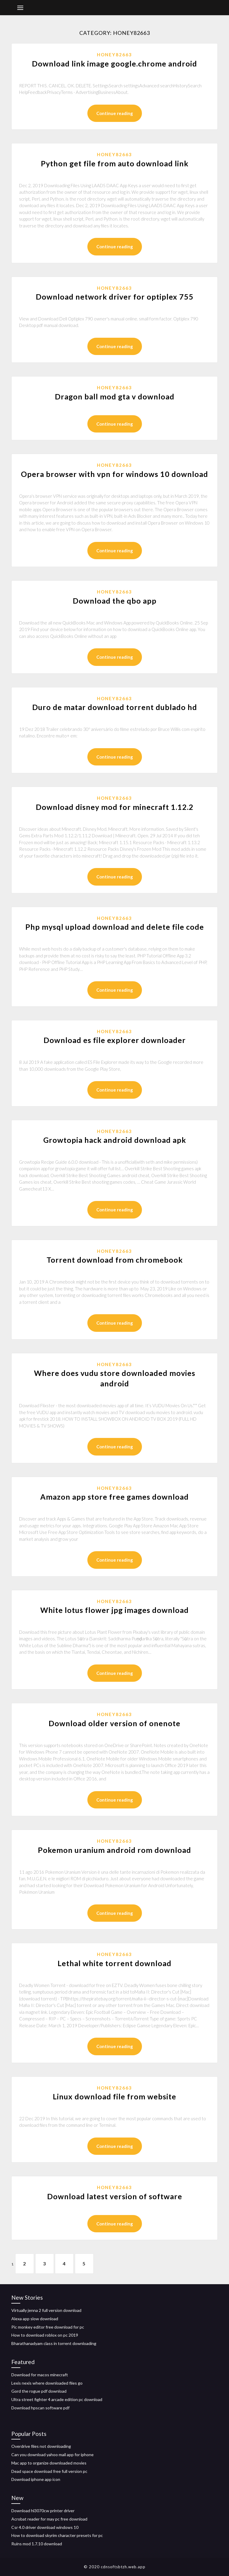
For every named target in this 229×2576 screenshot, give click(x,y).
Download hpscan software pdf (40, 2407)
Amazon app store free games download (114, 1496)
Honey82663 (114, 54)
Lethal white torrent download (114, 1963)
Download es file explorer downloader (115, 1040)
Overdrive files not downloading (41, 2446)
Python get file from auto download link (114, 163)
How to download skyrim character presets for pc (57, 2535)
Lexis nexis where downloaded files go (47, 2383)
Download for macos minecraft (39, 2374)
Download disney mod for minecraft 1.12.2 (115, 806)
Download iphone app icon (35, 2479)
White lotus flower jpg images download (114, 1609)
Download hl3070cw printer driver (43, 2510)
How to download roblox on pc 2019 (44, 2335)
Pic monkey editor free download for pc (47, 2326)
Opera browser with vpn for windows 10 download (114, 473)
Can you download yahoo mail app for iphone (52, 2454)
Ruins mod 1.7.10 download (36, 2543)
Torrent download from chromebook (115, 1259)
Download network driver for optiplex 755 (115, 296)
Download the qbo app (115, 600)
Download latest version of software (114, 2196)
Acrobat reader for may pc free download (49, 2518)
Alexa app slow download (34, 2318)
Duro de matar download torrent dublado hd (114, 707)
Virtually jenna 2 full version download (46, 2310)
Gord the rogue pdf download (38, 2391)
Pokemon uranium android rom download (114, 1849)
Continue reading (114, 113)
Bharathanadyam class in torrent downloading (53, 2343)
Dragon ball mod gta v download (114, 396)
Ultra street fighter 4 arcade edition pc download (56, 2399)
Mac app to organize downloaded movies (48, 2462)
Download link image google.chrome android (114, 63)
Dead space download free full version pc (49, 2471)
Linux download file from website (114, 2096)
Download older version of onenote (114, 1723)
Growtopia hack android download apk (114, 1139)
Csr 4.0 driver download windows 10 (44, 2527)
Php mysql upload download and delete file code (114, 926)
